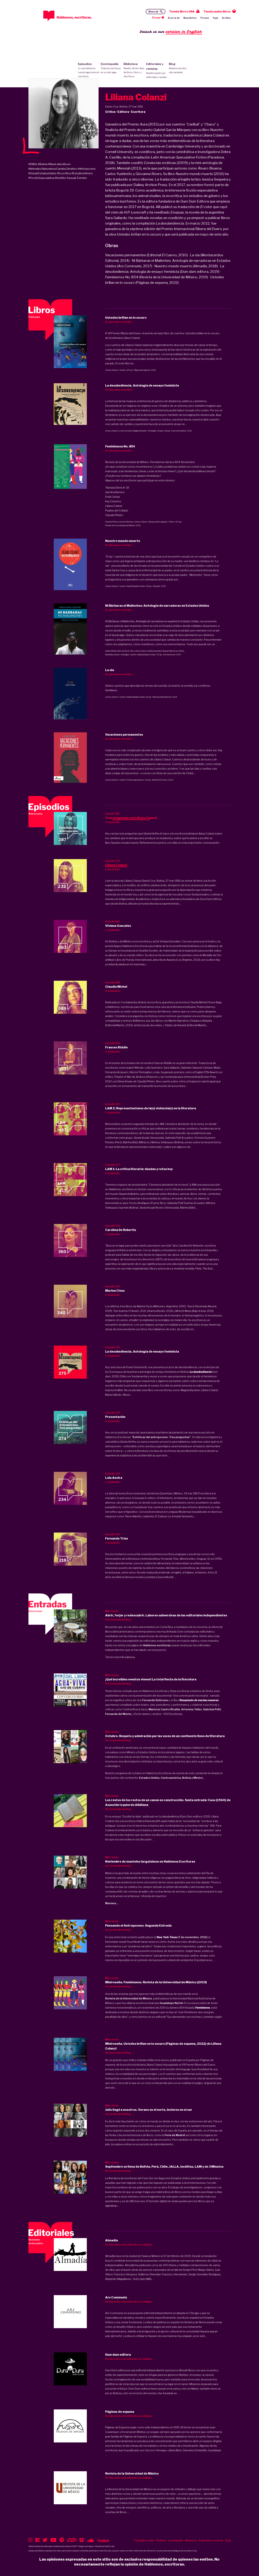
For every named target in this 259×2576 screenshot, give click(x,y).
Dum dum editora (178, 431)
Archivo (226, 18)
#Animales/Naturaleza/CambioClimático (52, 168)
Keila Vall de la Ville (125, 651)
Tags (215, 18)
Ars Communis (169, 654)
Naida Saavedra (155, 651)
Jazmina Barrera (126, 522)
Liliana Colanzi (111, 370)
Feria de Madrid (175, 2135)
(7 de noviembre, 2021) (182, 1937)
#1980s (32, 164)
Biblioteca (134, 70)
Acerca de (174, 18)
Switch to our (171, 31)
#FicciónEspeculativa (41, 177)
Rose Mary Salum (112, 654)
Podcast (161, 2540)
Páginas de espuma (142, 370)
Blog (179, 68)
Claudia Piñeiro (111, 522)
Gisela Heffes (110, 651)
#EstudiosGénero (82, 173)
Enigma (90, 2546)
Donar (156, 17)
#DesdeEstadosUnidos (42, 173)
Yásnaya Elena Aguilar (158, 522)
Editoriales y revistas (156, 70)
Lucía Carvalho (125, 431)
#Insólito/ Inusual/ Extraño (71, 177)
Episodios (88, 70)
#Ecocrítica (64, 173)
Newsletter (190, 18)
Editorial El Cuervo (159, 780)
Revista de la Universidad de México (120, 525)
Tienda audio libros (217, 11)
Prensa (204, 18)
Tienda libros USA (182, 11)
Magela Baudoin (140, 431)
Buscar (153, 11)
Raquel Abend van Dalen (173, 651)
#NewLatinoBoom (59, 164)
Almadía (156, 586)
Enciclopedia (111, 68)
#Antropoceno (87, 168)
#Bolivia (43, 164)
